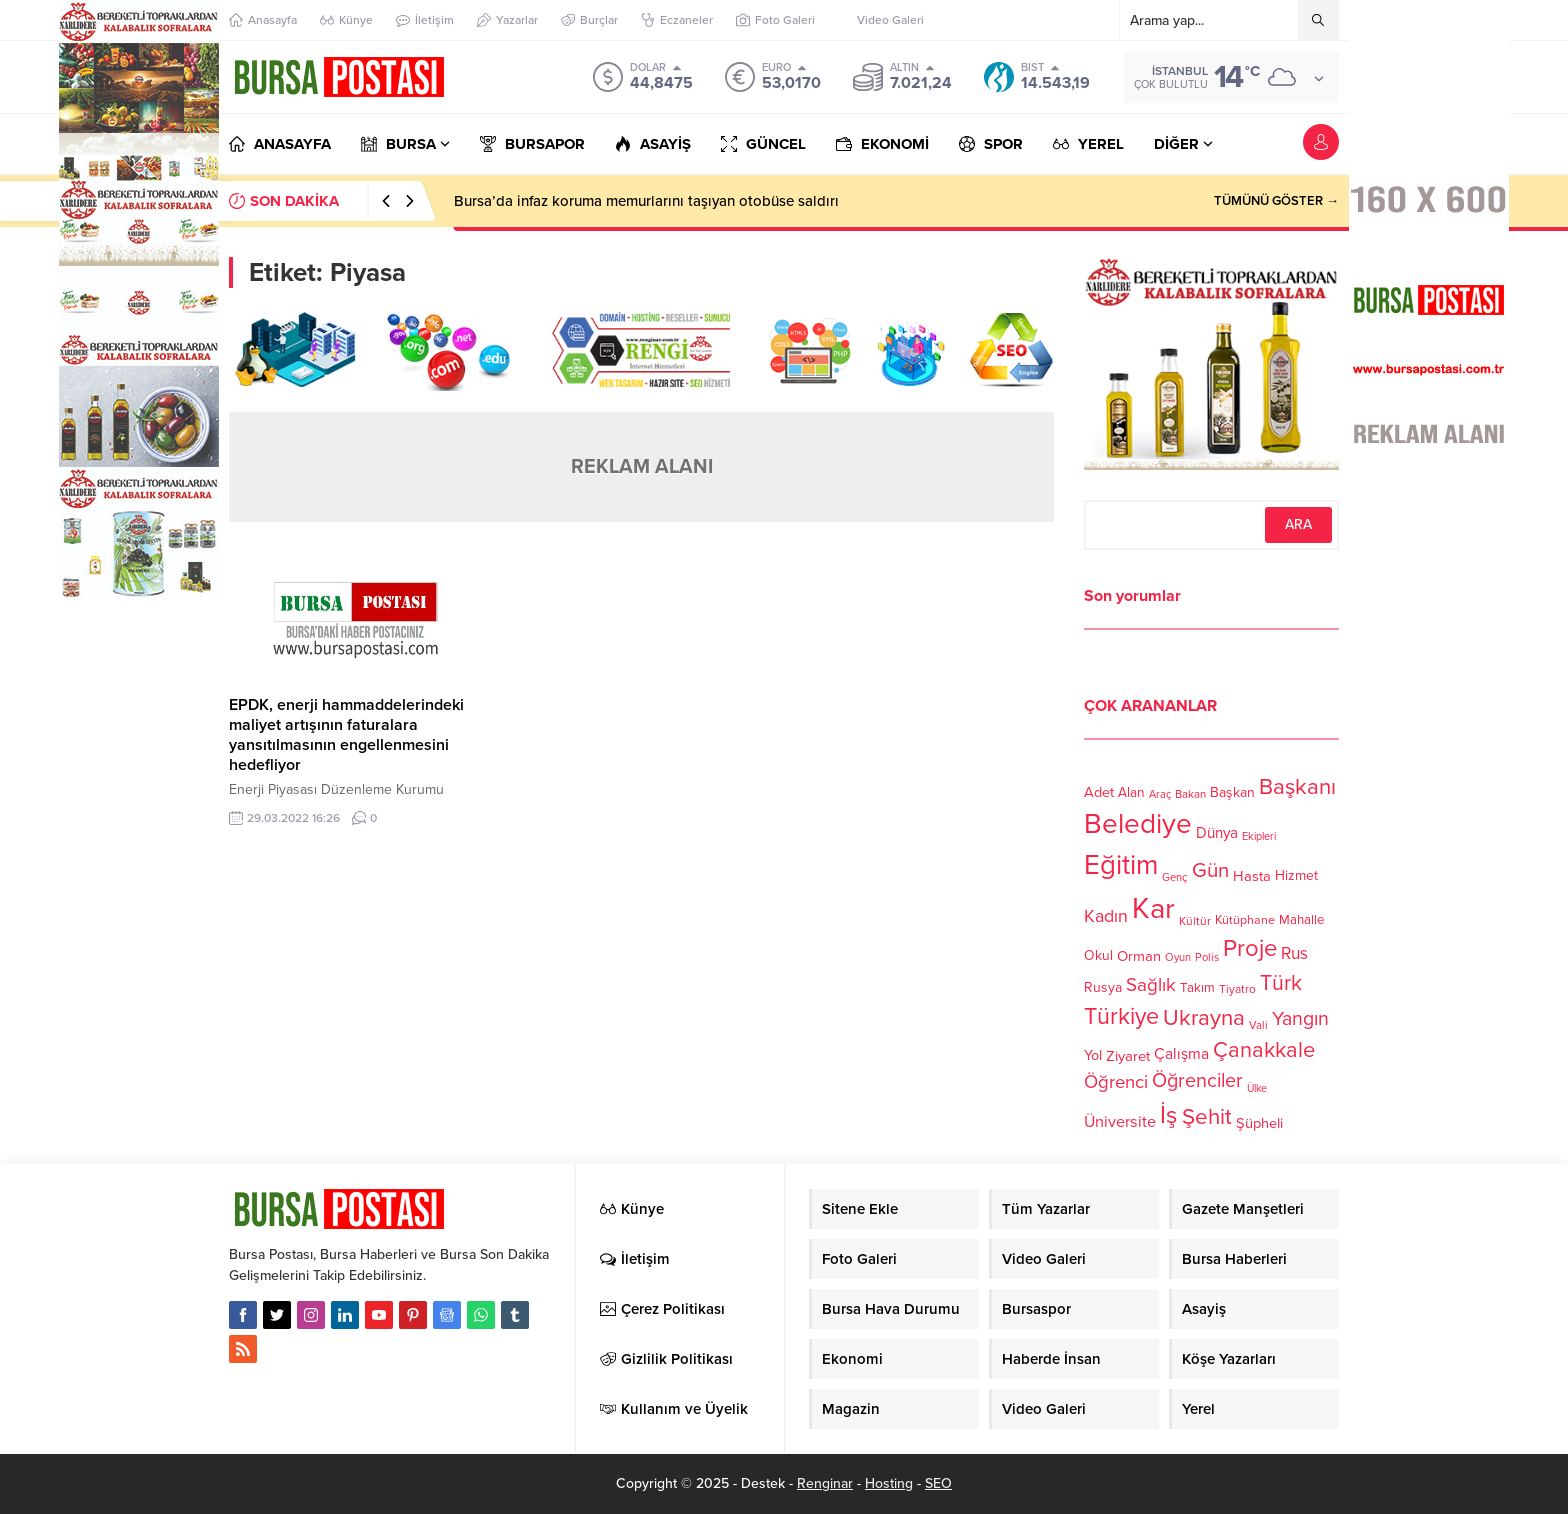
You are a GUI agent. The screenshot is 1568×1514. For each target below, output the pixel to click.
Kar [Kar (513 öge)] (1153, 908)
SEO (938, 1483)
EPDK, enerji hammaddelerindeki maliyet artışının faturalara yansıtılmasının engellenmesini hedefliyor (346, 735)
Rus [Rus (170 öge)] (1294, 953)
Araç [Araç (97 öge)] (1160, 794)
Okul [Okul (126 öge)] (1098, 955)
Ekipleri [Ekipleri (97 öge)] (1259, 836)
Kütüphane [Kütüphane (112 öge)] (1245, 920)
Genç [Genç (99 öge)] (1175, 877)
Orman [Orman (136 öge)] (1139, 956)
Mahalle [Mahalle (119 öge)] (1301, 920)
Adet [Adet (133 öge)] (1099, 791)
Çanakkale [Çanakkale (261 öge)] (1264, 1050)
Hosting (889, 1483)
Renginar (825, 1483)
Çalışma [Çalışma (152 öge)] (1181, 1054)
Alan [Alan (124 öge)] (1131, 792)
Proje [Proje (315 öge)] (1250, 948)
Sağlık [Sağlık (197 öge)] (1151, 985)
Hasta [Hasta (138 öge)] (1252, 876)
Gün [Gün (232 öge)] (1210, 870)
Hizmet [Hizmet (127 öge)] (1296, 875)
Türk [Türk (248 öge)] (1281, 983)
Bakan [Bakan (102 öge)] (1190, 794)
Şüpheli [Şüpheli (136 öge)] (1259, 1123)
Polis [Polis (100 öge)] (1207, 957)
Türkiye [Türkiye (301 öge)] (1121, 1016)
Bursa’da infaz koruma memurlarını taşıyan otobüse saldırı (646, 201)
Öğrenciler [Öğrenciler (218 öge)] (1197, 1081)
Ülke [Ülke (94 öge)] (1257, 1088)
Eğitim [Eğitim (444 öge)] (1121, 865)
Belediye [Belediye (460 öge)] (1138, 824)
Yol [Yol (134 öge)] (1093, 1055)
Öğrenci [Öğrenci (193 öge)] (1116, 1082)
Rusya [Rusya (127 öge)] (1103, 987)
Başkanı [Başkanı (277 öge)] (1297, 786)
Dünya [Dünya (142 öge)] (1217, 833)
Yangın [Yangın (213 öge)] (1300, 1019)
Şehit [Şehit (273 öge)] (1207, 1116)
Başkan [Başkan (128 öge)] (1232, 791)
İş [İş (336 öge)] (1169, 1115)
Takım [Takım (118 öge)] (1197, 988)
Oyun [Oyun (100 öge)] (1178, 957)
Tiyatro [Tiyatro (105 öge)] (1237, 989)
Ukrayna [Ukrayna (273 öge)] (1204, 1017)
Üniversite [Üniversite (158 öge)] (1120, 1121)
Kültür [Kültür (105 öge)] (1195, 921)
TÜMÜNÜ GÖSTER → (1276, 201)
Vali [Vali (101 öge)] (1258, 1025)
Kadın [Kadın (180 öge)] (1106, 916)
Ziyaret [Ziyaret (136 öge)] (1128, 1056)
